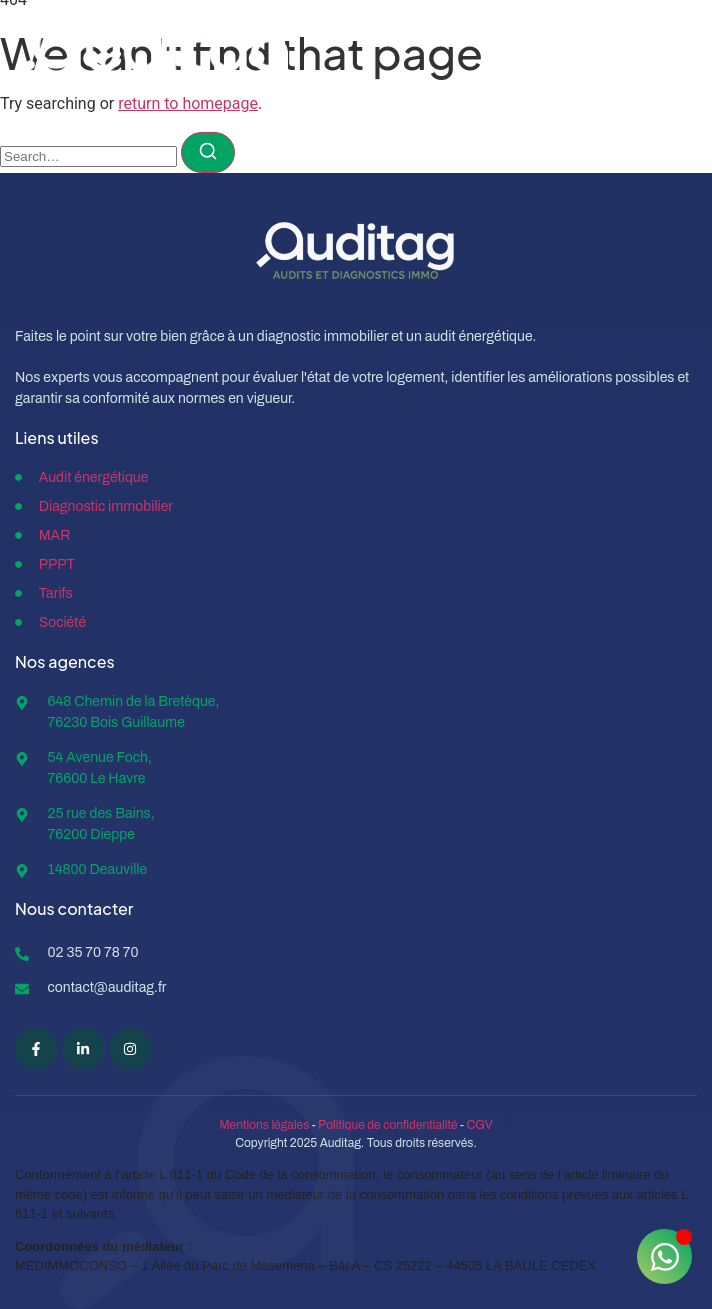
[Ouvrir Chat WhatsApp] (664, 1256)
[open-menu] (672, 55)
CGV (480, 1125)
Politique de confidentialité (387, 1125)
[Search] (208, 152)
